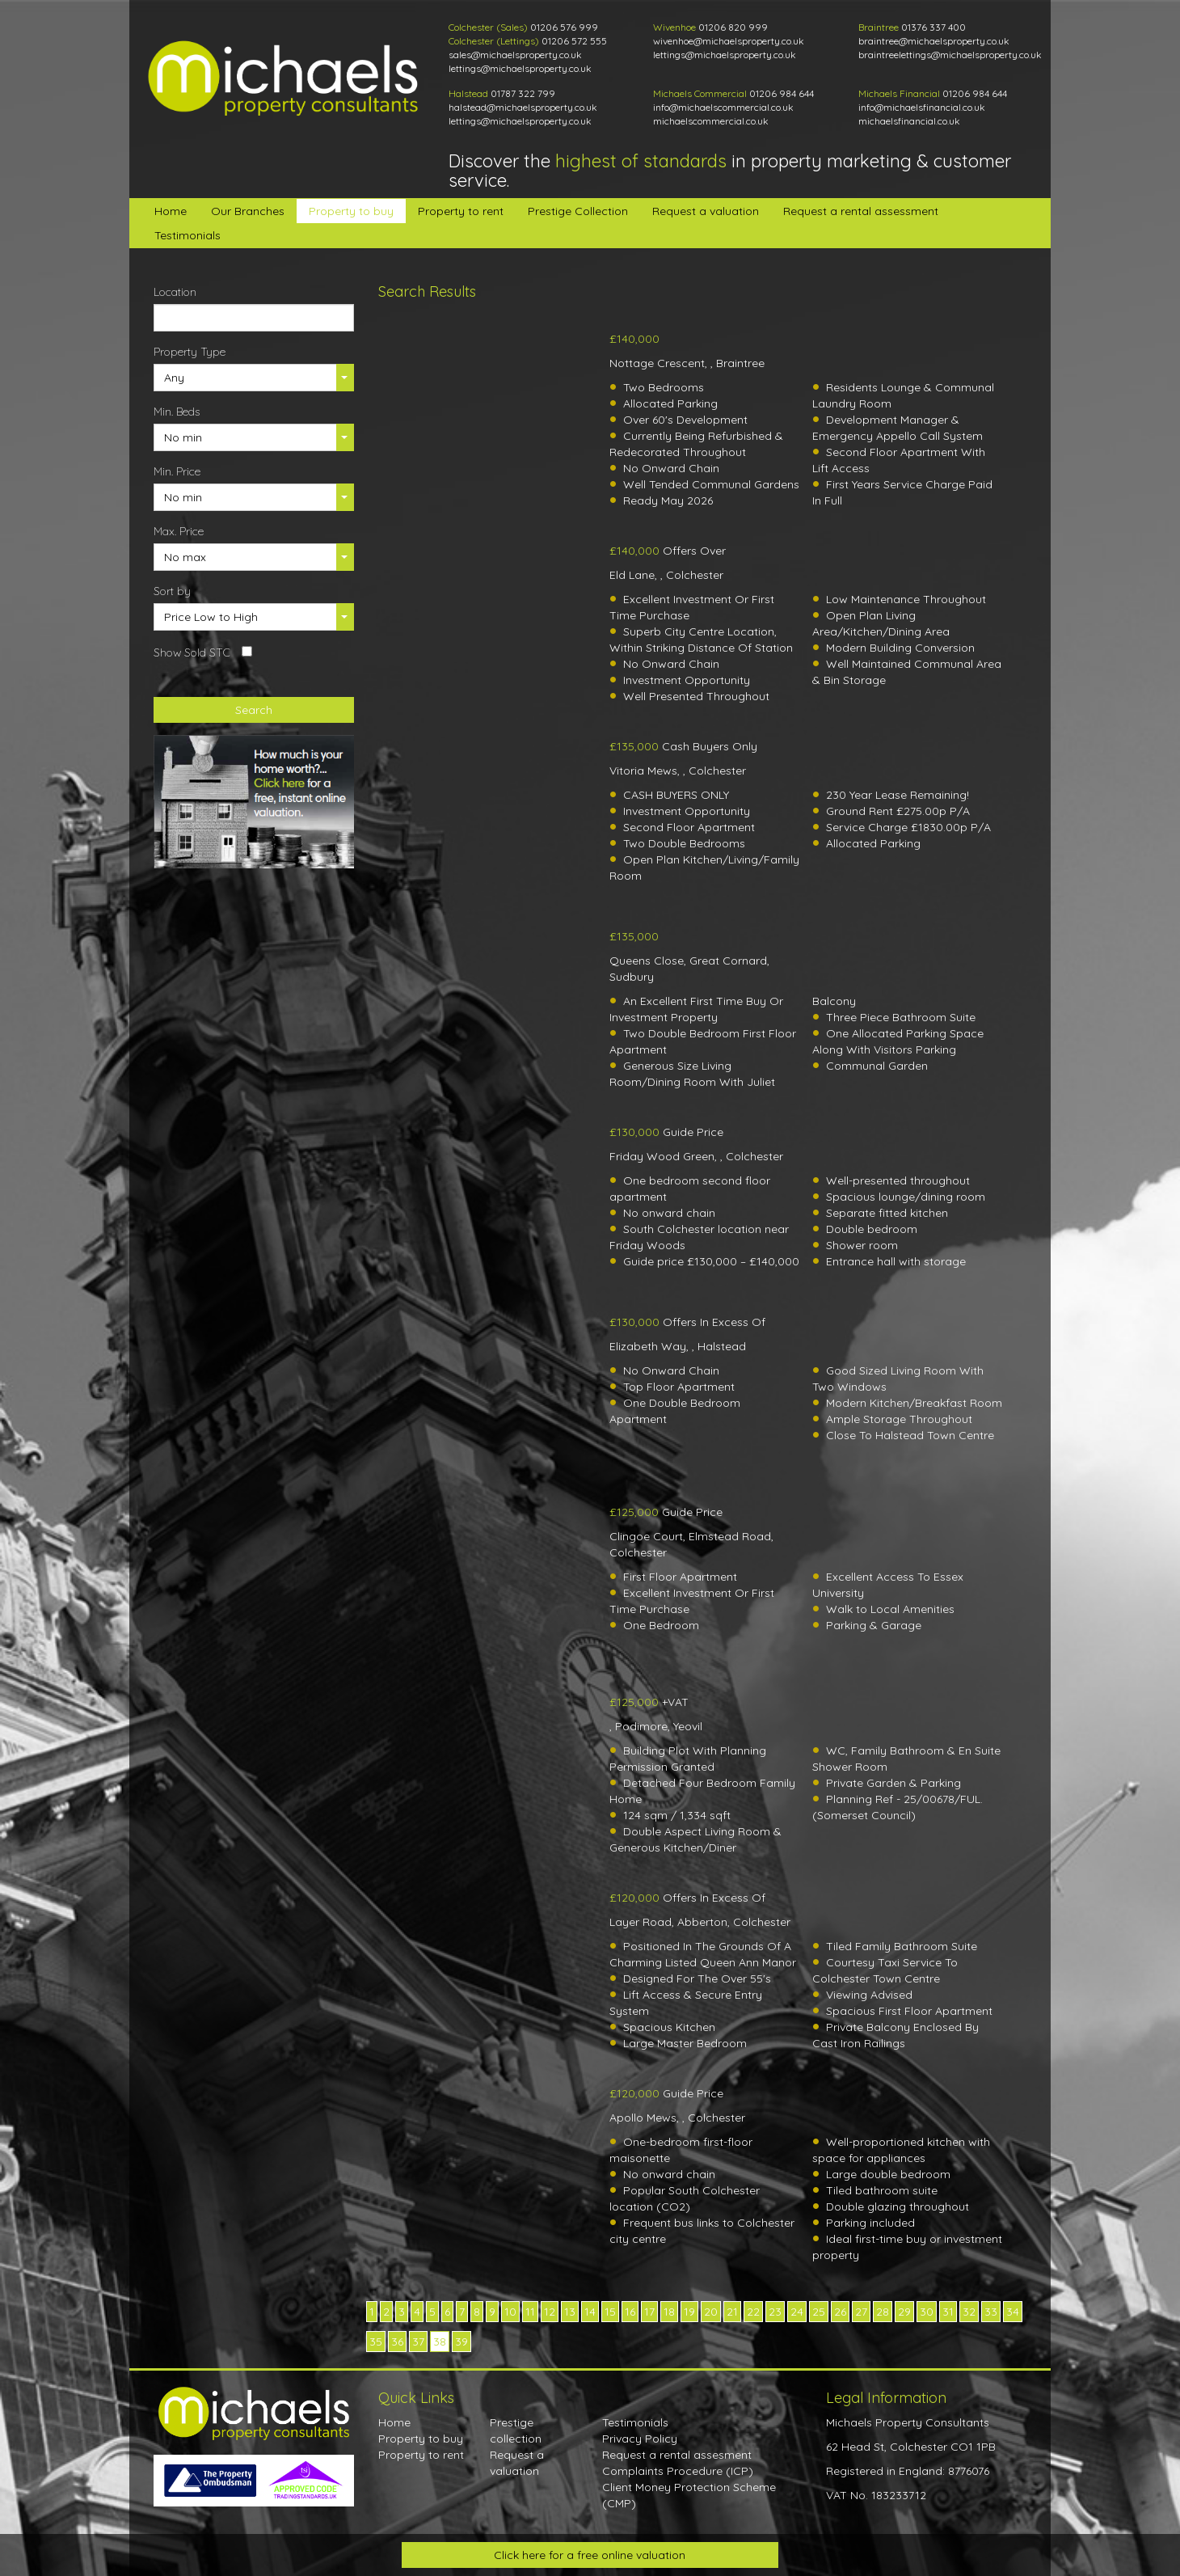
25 (818, 2311)
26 (840, 2311)
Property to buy (351, 211)
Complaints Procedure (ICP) (677, 2471)
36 (397, 2341)
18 (669, 2311)
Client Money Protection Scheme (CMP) (689, 2495)
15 (610, 2311)
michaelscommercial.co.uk (711, 121)
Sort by (172, 591)
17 (649, 2311)
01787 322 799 (523, 93)
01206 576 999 (564, 27)
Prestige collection (516, 2430)
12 (549, 2311)
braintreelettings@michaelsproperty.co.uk (950, 55)
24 (796, 2311)
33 (990, 2311)
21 (732, 2311)
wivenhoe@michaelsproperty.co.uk (728, 41)
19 (689, 2311)
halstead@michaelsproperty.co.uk (523, 107)
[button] (254, 377)
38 (439, 2341)
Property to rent (461, 211)
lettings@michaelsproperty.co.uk (520, 68)
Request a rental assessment (860, 211)
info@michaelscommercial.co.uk (723, 107)
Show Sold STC (192, 652)
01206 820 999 (733, 27)
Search (253, 710)
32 (969, 2311)
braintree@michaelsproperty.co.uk (933, 41)
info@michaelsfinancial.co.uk (921, 107)
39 (461, 2341)
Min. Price (177, 471)
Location (175, 292)
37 (418, 2341)
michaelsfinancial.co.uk (909, 121)
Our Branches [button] (247, 211)
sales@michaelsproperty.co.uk (515, 55)
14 (590, 2311)
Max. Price (179, 531)
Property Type (189, 351)
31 (948, 2311)
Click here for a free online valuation (589, 2555)
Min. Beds (177, 411)
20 (711, 2311)
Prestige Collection (578, 211)
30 (926, 2311)
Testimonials (187, 235)
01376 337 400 (933, 27)
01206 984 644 (781, 93)
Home (170, 211)
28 (882, 2311)
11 (530, 2311)
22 (753, 2311)
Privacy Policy (639, 2438)
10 (510, 2311)
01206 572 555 (574, 41)
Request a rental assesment (677, 2454)
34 (1012, 2311)
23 (775, 2311)
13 (569, 2311)
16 (630, 2311)
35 (375, 2341)
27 (861, 2311)
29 (904, 2311)
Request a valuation (705, 211)
